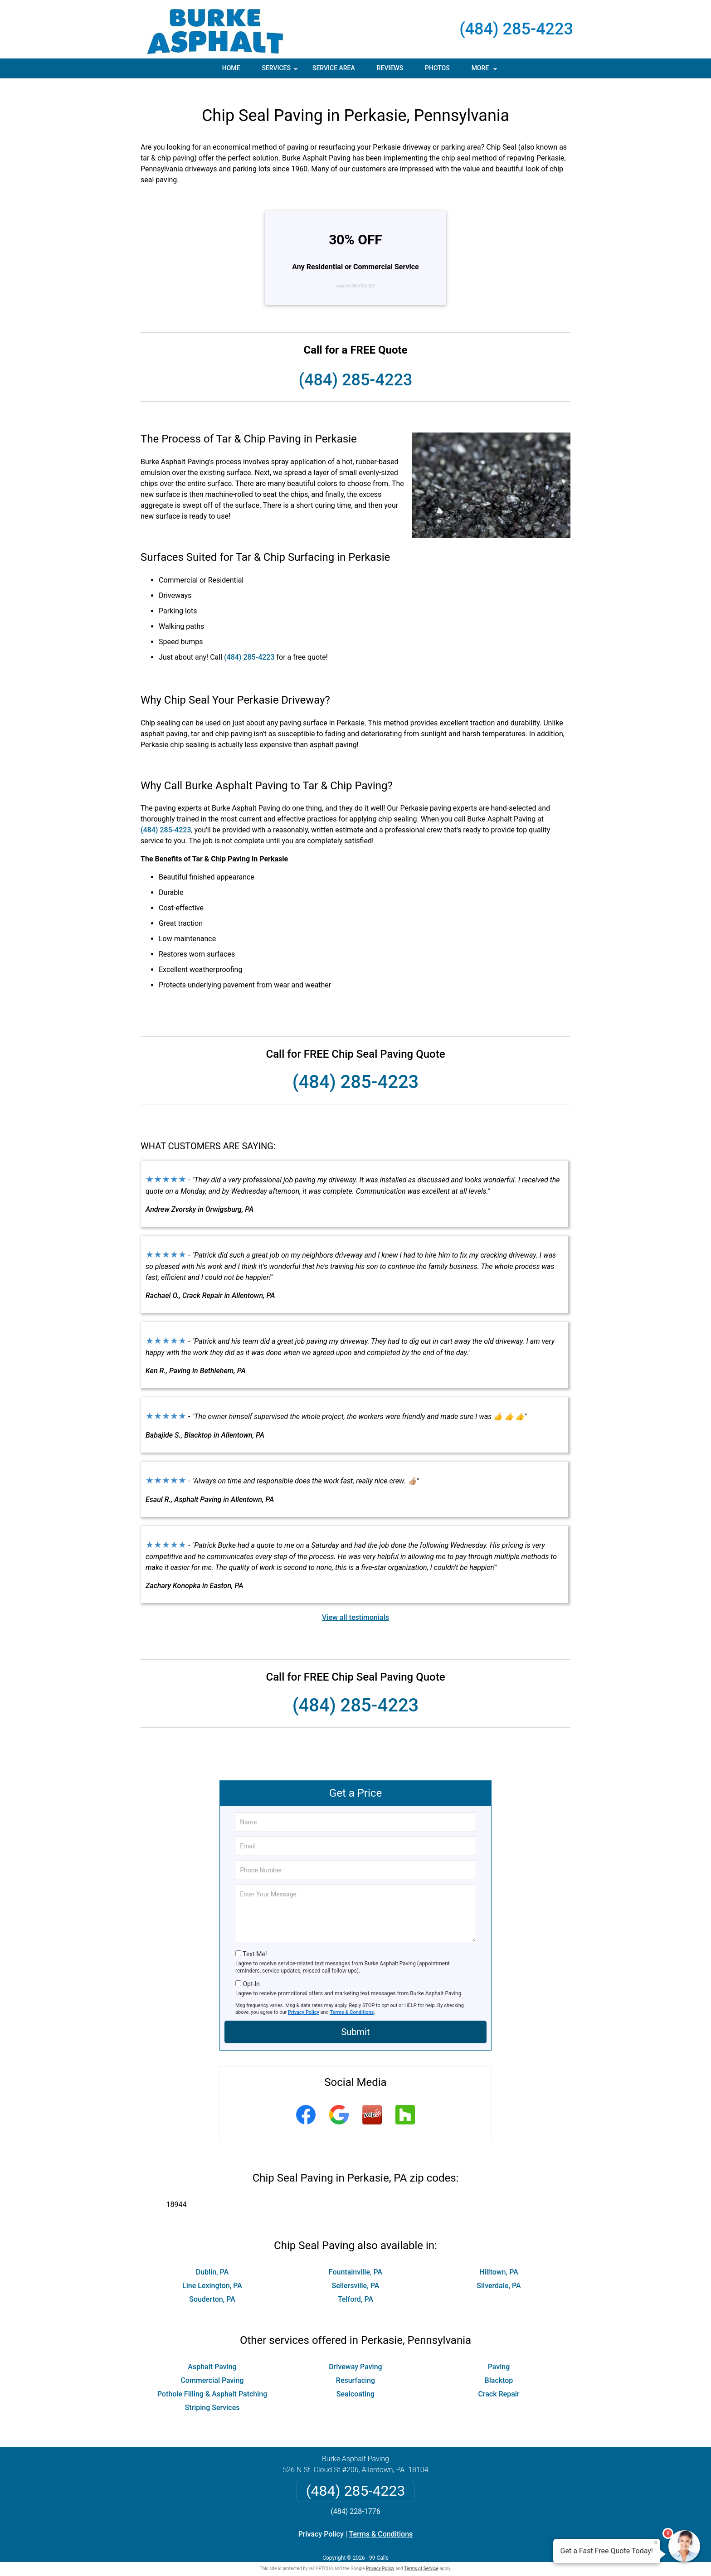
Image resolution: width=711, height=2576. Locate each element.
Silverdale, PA (499, 2274)
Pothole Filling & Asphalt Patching (212, 2382)
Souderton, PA (212, 2287)
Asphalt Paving (212, 2355)
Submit (355, 2020)
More (485, 71)
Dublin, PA (212, 2260)
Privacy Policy (303, 2000)
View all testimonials (355, 1605)
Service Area (333, 68)
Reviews (390, 68)
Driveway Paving (355, 2355)
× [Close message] (655, 2542)
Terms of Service (421, 2556)
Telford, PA (355, 2287)
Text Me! (255, 1942)
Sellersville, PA (356, 2274)
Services (281, 71)
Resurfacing (355, 2368)
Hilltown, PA (498, 2260)
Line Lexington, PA (212, 2274)
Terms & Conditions (352, 2000)
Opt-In (251, 1972)
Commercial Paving (211, 2368)
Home (231, 68)
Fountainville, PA (355, 2260)
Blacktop (499, 2368)
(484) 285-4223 (516, 29)
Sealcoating (355, 2382)
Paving (499, 2355)
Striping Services (212, 2395)
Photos (437, 68)
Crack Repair (498, 2382)
